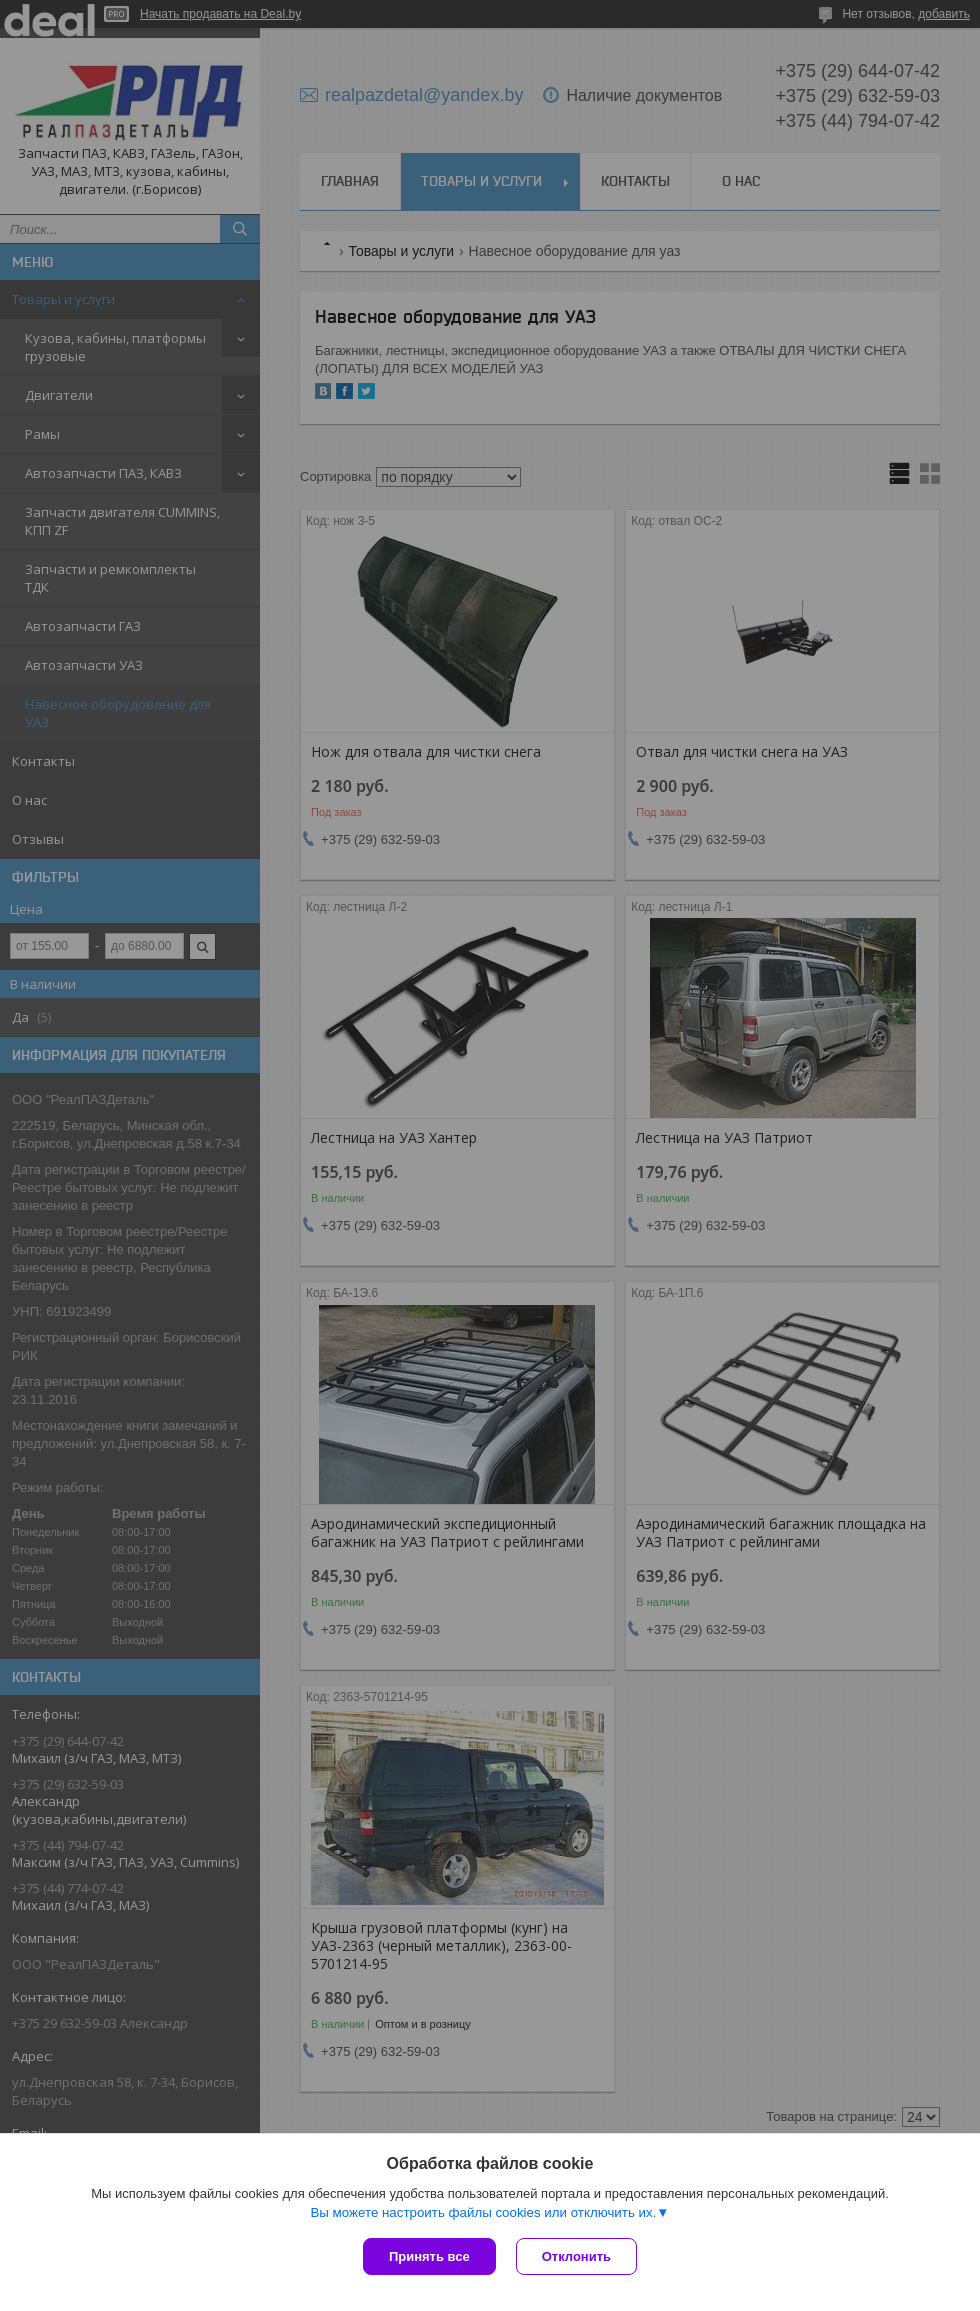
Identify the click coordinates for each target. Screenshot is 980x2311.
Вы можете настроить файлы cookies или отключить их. (483, 2212)
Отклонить (576, 2256)
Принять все (429, 2256)
